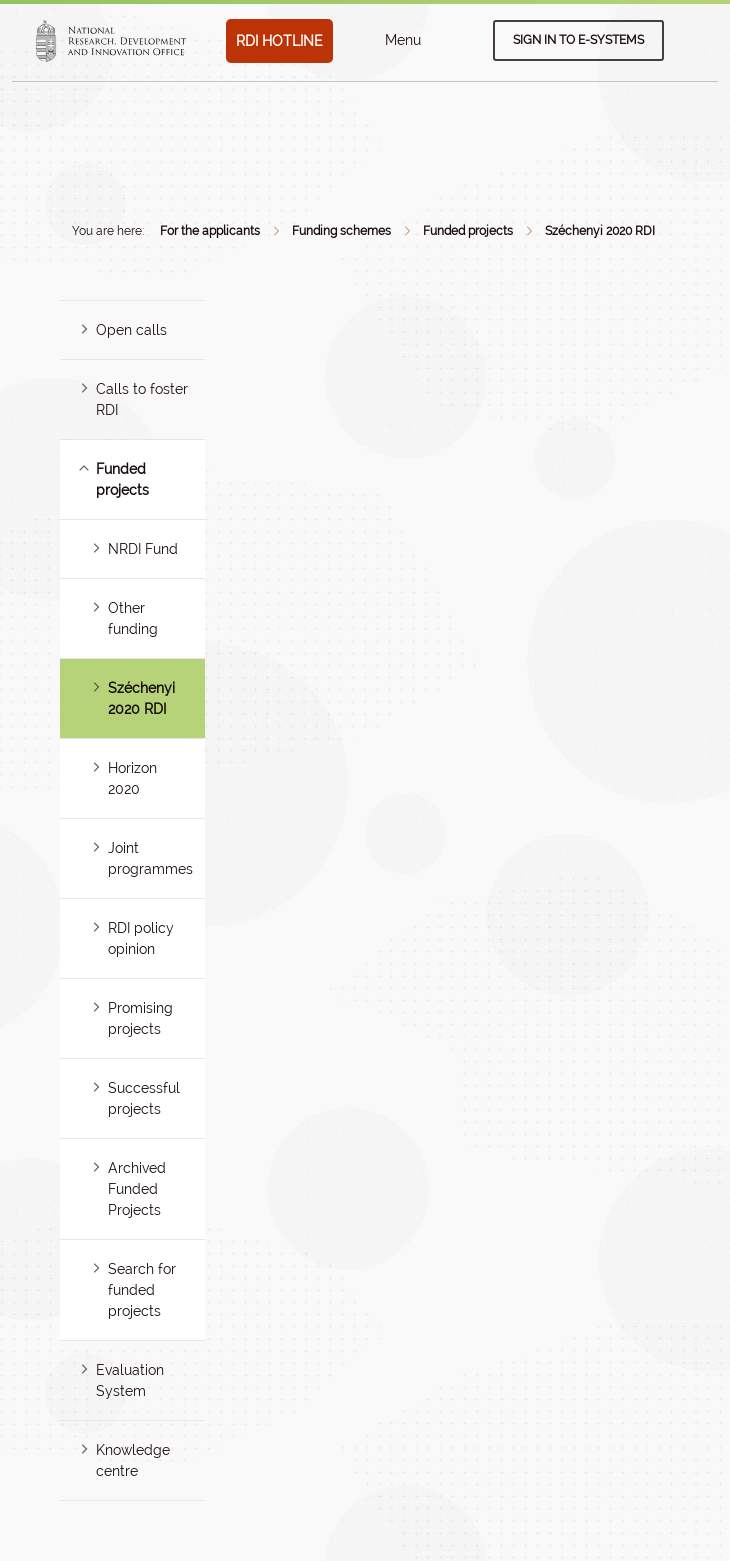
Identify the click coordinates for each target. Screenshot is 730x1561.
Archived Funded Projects (137, 1189)
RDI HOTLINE (279, 41)
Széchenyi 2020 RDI (600, 231)
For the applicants (210, 231)
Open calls (131, 330)
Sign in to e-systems (578, 40)
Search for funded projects (142, 1290)
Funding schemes (341, 231)
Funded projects (468, 231)
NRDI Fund (143, 549)
